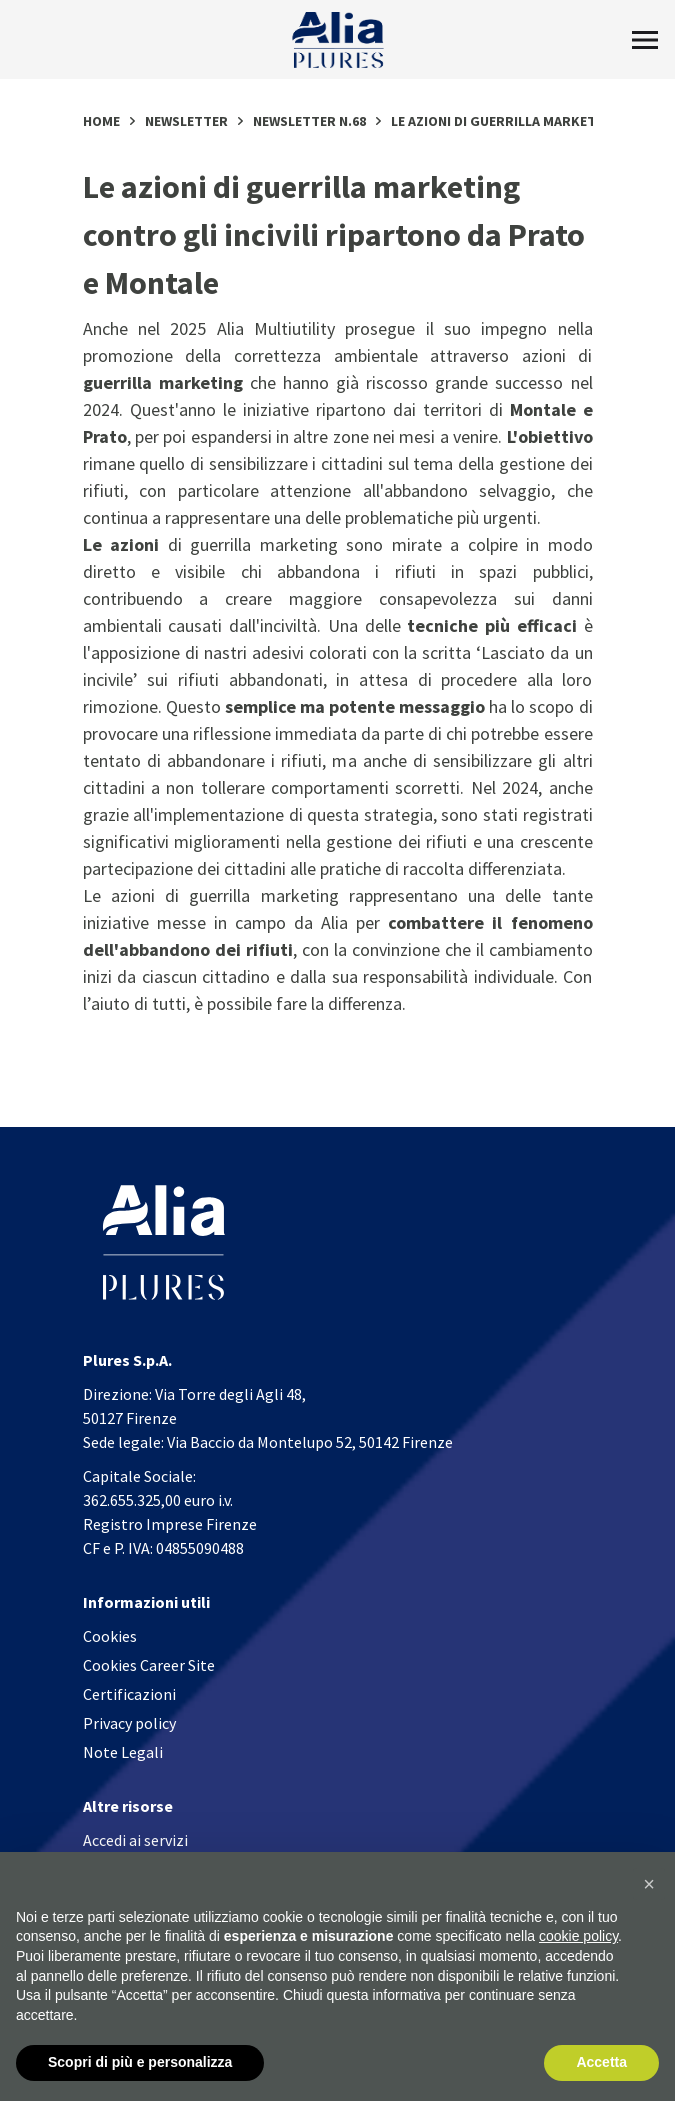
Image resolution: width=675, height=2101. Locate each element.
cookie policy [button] (578, 1937)
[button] (649, 1884)
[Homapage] (337, 40)
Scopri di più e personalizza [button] (140, 2063)
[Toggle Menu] (645, 40)
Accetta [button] (601, 2063)
